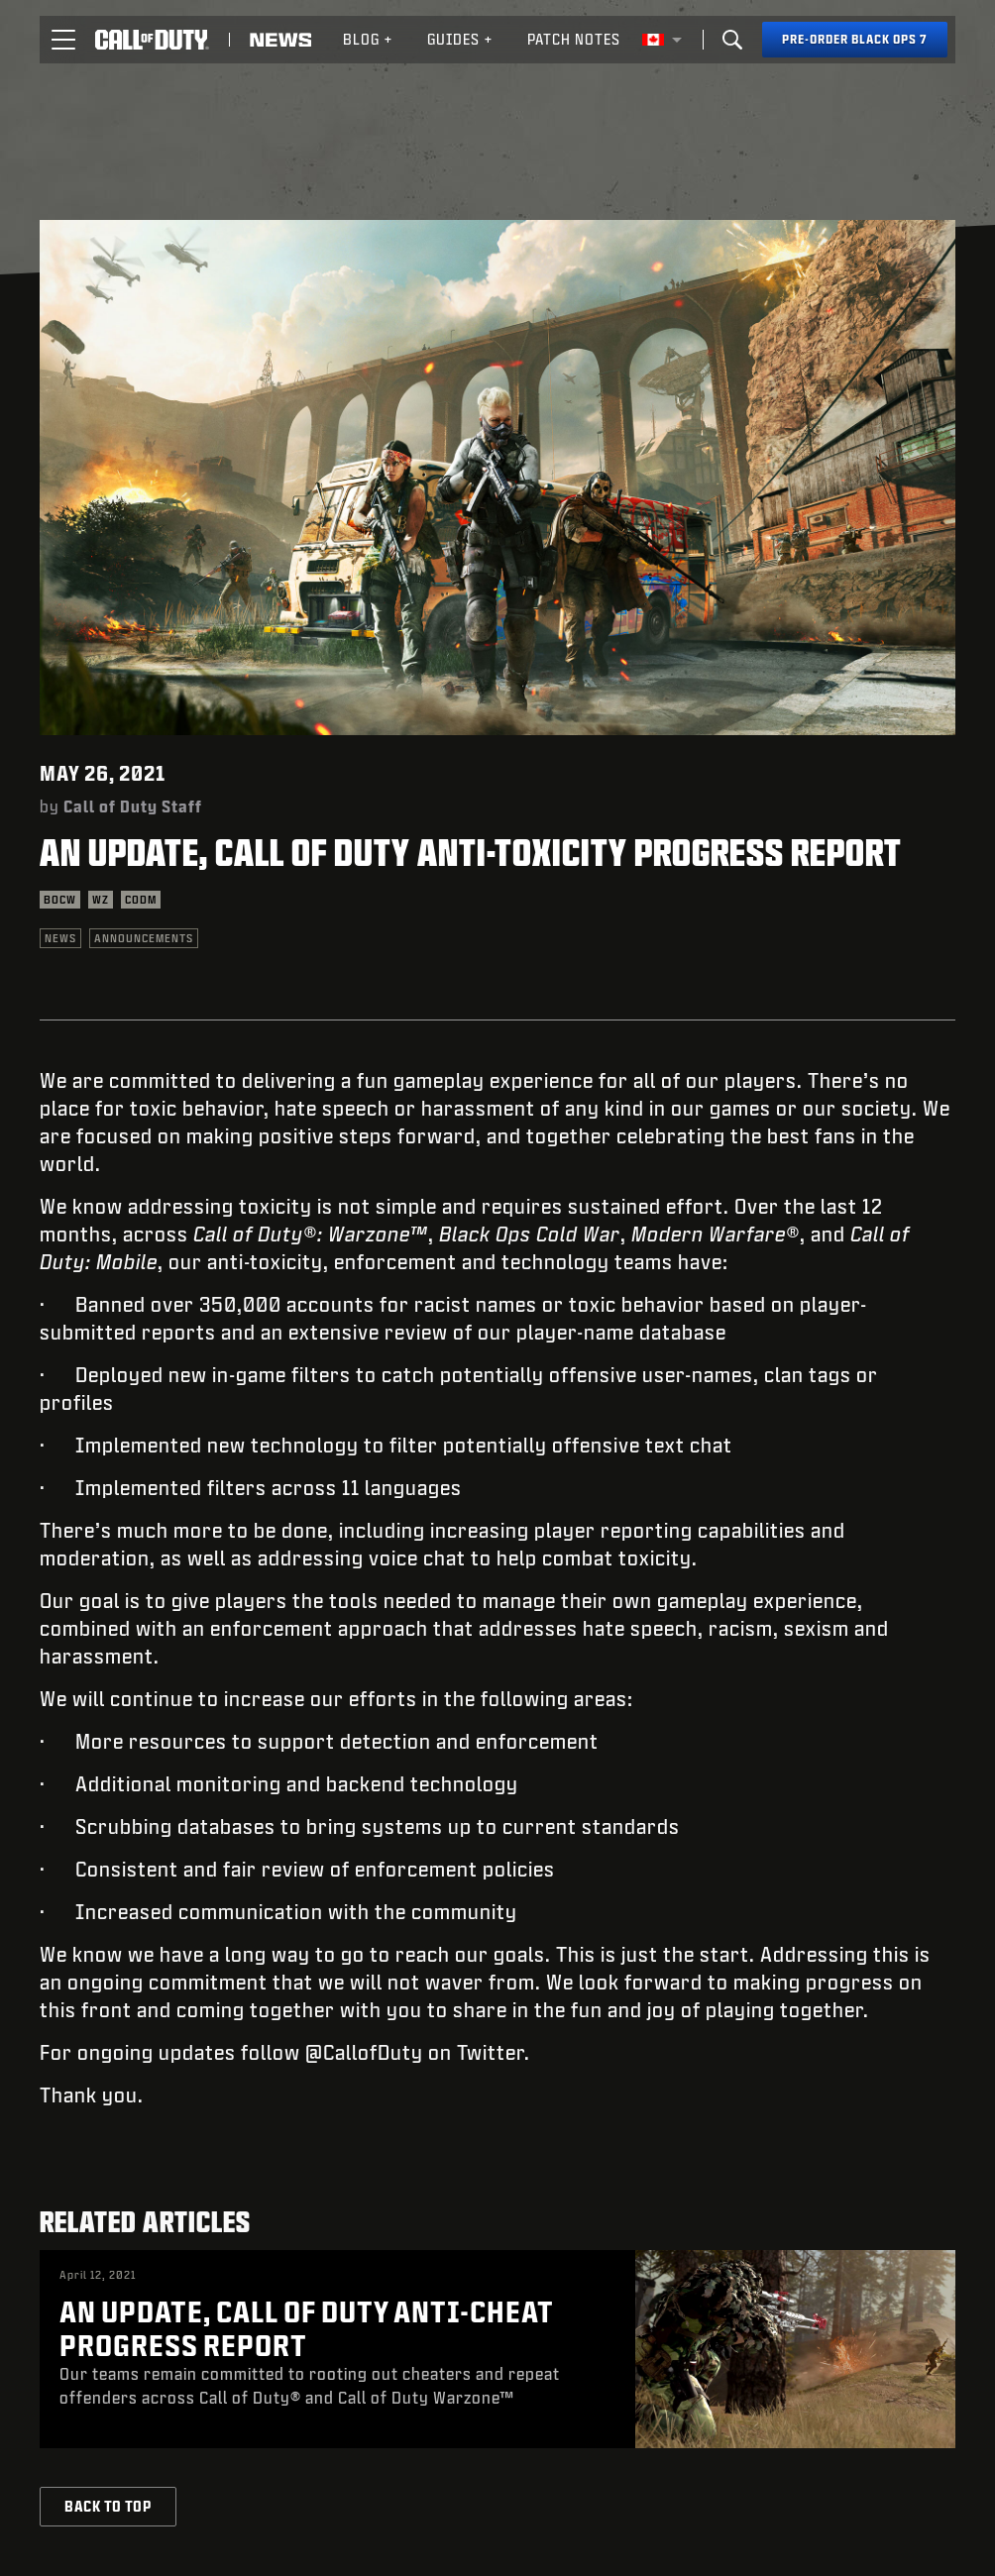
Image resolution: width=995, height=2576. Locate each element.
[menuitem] (368, 39)
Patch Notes (573, 39)
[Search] (732, 40)
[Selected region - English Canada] (662, 40)
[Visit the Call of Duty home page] (152, 40)
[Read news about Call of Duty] (280, 40)
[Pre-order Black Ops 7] (854, 39)
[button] (63, 39)
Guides (460, 39)
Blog (368, 39)
